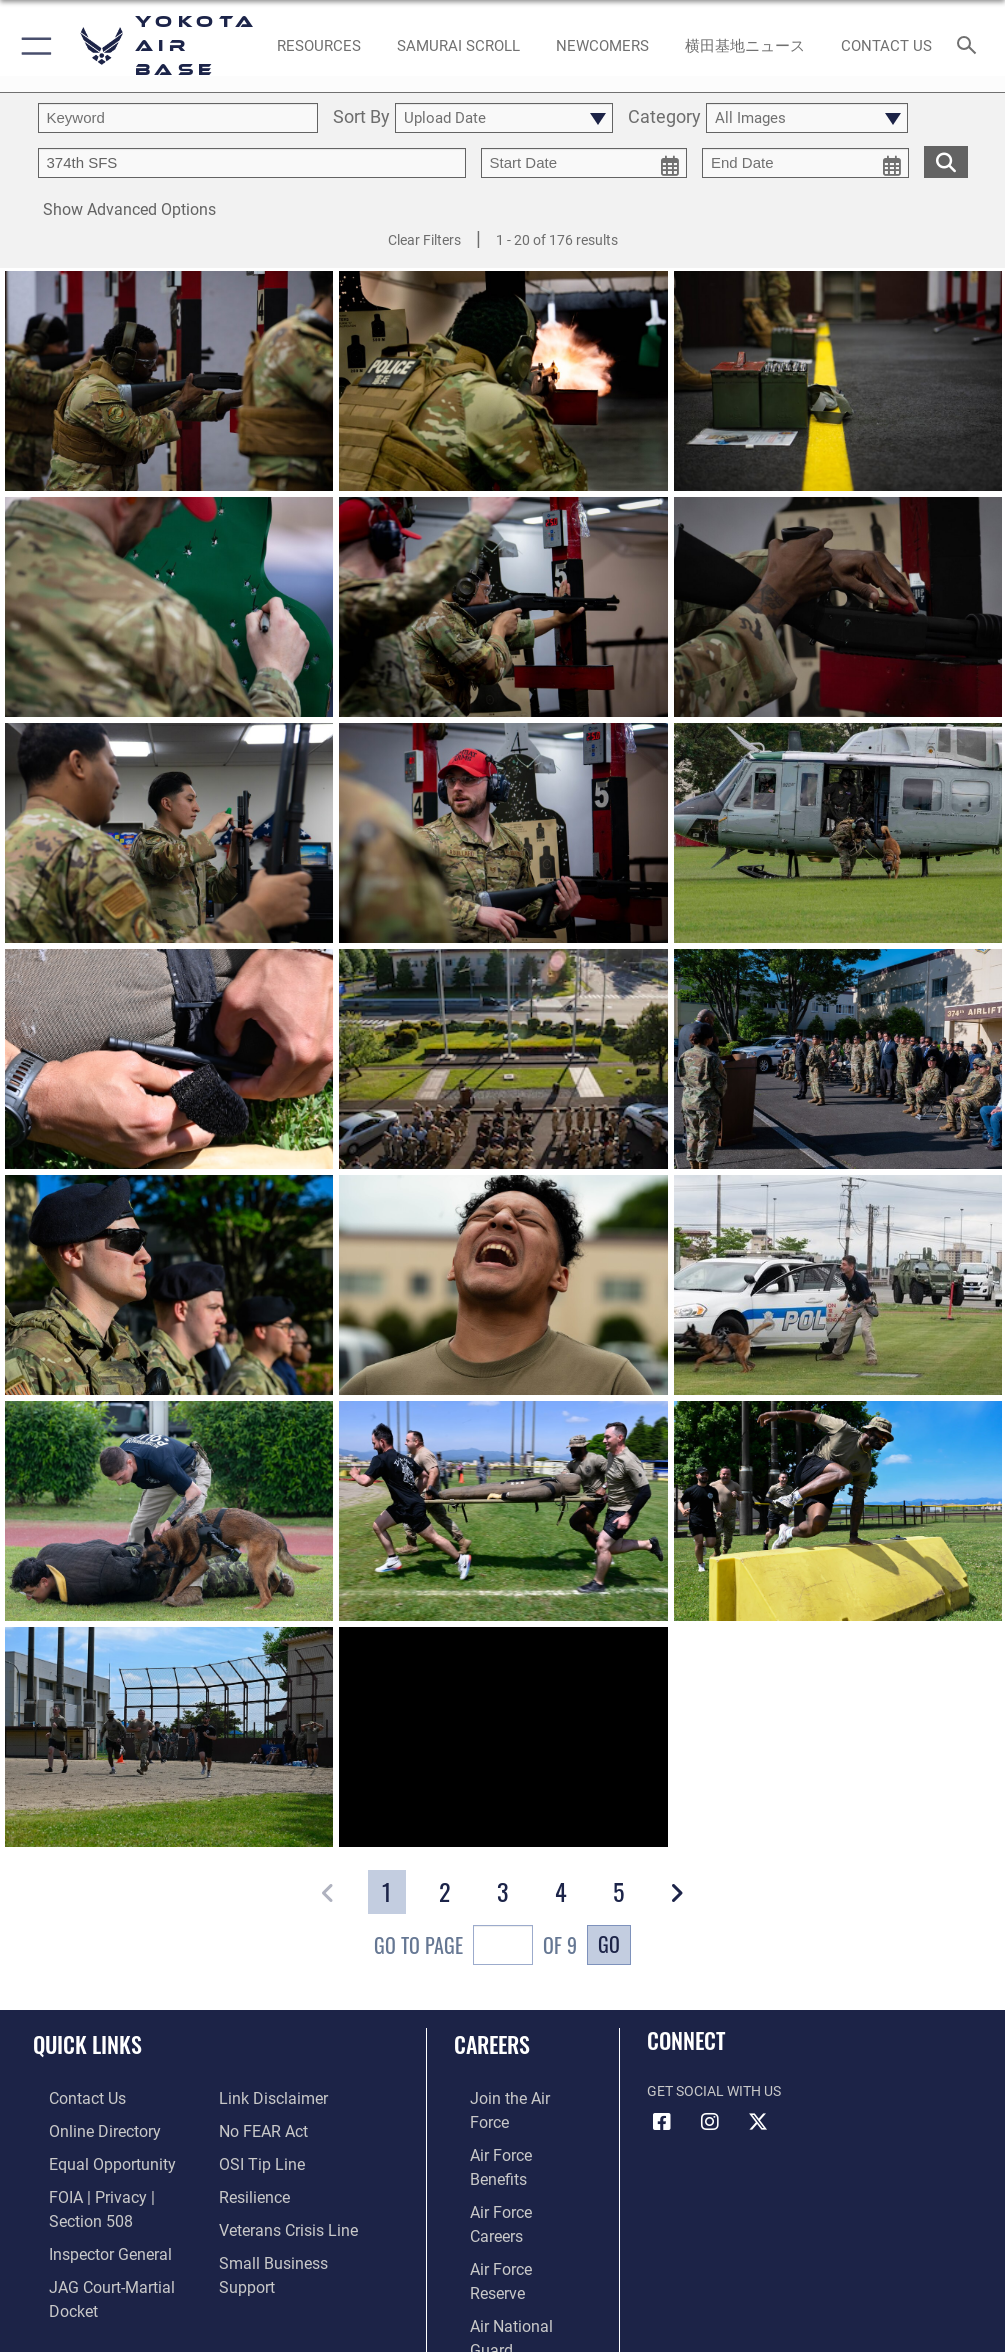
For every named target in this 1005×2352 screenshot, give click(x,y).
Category (664, 117)
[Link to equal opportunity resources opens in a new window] (89, 2158)
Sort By (361, 117)
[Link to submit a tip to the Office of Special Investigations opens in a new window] (255, 2158)
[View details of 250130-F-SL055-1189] (169, 834)
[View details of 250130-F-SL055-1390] (503, 382)
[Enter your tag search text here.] (252, 163)
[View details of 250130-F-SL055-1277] (503, 608)
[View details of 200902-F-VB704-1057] (838, 834)
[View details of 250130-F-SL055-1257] (169, 382)
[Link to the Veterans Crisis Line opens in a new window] (280, 2220)
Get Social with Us (714, 2091)
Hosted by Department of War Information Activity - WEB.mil (502, 2308)
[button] (32, 46)
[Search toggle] (971, 46)
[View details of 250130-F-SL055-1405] (169, 608)
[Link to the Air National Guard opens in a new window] (511, 2220)
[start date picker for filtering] (584, 163)
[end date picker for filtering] (805, 163)
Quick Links (87, 2044)
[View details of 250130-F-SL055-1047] (503, 834)
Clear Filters (424, 240)
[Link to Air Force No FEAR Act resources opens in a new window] (258, 2128)
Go (609, 1944)
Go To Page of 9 (475, 1947)
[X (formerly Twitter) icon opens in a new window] (758, 2122)
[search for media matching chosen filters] (946, 160)
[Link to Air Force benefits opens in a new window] (508, 2128)
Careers (492, 2044)
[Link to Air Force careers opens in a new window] (507, 2158)
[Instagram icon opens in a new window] (710, 2122)
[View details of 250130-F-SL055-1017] (838, 382)
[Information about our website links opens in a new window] (265, 2097)
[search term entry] (178, 118)
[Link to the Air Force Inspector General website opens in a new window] (88, 2241)
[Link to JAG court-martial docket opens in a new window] (112, 2272)
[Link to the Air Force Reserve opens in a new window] (507, 2189)
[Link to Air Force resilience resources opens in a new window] (249, 2189)
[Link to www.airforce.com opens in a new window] (508, 2097)
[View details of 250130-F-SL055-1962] (838, 608)
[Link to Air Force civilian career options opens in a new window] (499, 2250)
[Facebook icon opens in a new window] (662, 2122)
